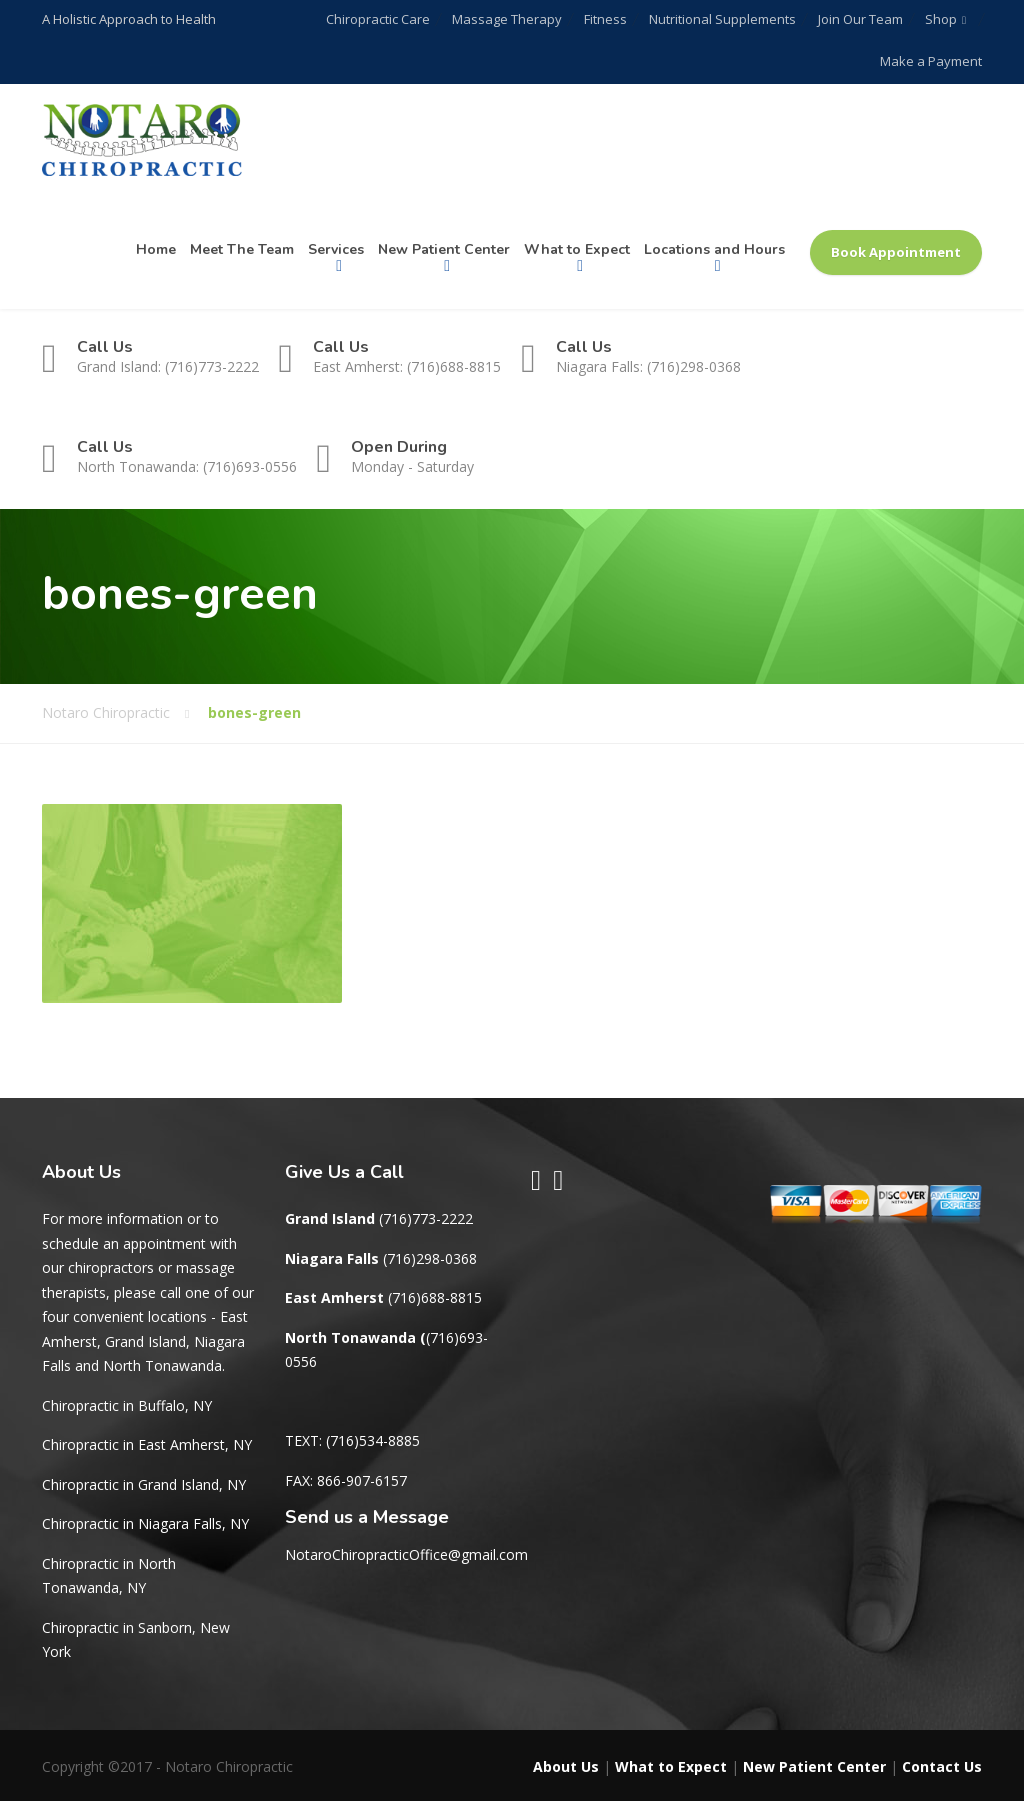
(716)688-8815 (435, 1297)
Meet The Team (242, 249)
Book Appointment (896, 252)
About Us (566, 1766)
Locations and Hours (714, 249)
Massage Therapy (514, 19)
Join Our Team (861, 19)
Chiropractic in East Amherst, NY (147, 1444)
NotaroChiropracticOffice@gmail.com (406, 1554)
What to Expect (577, 249)
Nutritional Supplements (725, 19)
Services (336, 249)
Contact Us (942, 1766)
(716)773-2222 (426, 1218)
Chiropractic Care (387, 19)
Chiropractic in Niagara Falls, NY (145, 1523)
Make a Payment (931, 61)
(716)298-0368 (430, 1258)
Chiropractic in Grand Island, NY (144, 1484)
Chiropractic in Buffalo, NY (127, 1405)
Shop (940, 19)
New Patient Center (444, 249)
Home (156, 249)
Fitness (610, 19)
